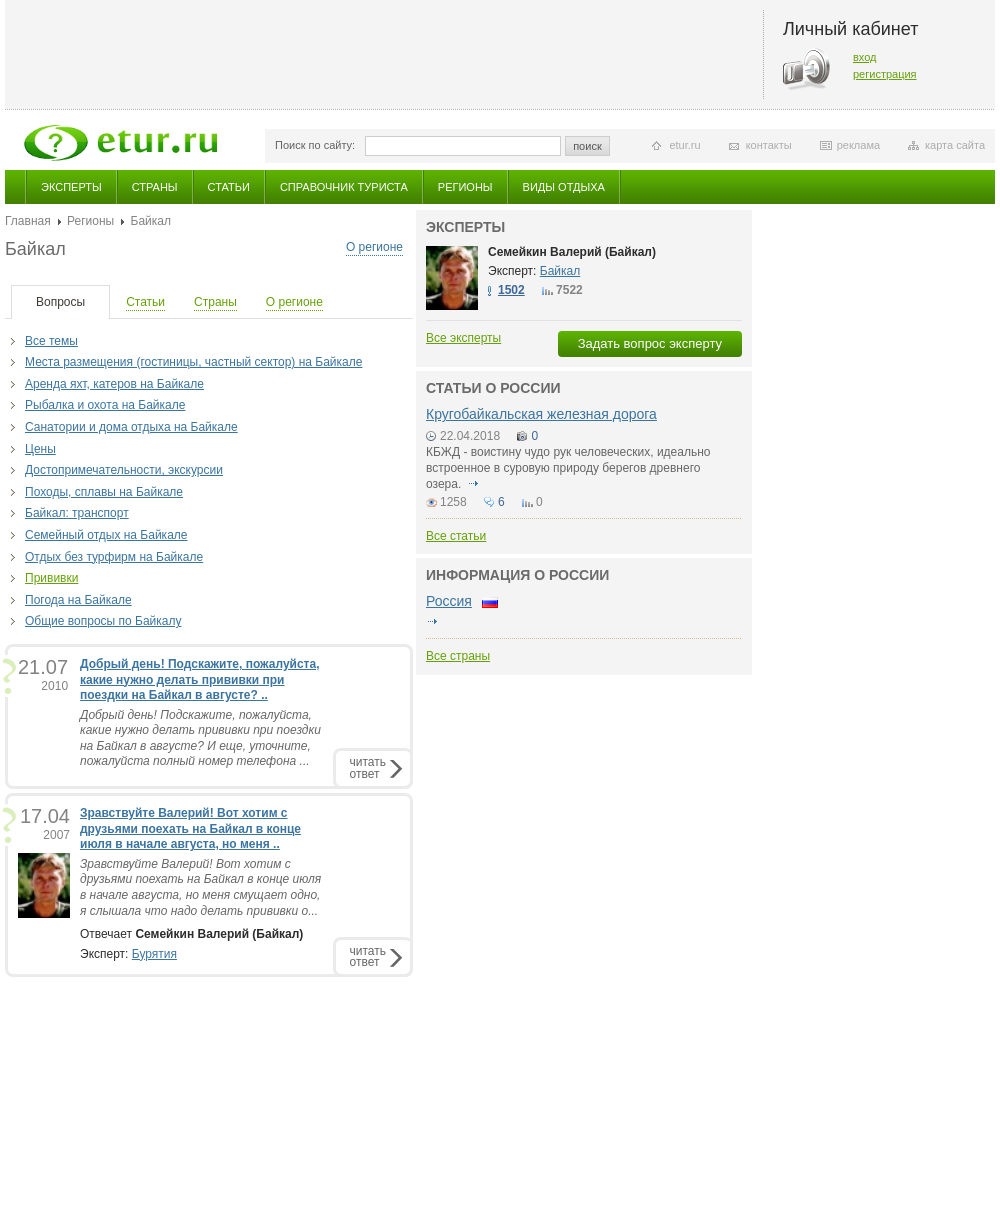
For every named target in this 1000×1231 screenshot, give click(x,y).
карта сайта (955, 145)
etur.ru (684, 145)
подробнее (474, 484)
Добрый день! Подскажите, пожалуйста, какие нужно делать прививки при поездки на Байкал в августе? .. (200, 679)
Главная (28, 221)
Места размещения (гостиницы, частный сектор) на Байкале (193, 362)
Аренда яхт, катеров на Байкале (114, 384)
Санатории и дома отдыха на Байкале (131, 427)
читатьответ (368, 767)
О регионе (374, 247)
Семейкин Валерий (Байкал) (572, 252)
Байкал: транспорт (77, 513)
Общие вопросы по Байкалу (103, 621)
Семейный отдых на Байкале (106, 535)
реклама (858, 145)
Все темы (51, 341)
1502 (511, 290)
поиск (587, 146)
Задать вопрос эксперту (650, 343)
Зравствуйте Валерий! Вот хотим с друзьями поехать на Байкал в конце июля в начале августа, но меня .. (190, 828)
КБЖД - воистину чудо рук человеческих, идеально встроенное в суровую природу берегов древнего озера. (568, 467)
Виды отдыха (564, 187)
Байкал (560, 271)
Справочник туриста (344, 187)
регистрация (885, 74)
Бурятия (154, 954)
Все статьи (456, 536)
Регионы (465, 187)
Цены (40, 449)
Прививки (51, 578)
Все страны (458, 656)
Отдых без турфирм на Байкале (114, 557)
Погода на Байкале (78, 600)
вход (865, 57)
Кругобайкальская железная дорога (541, 414)
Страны (155, 187)
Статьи (229, 187)
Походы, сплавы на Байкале (104, 492)
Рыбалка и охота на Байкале (105, 405)
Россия (449, 601)
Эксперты (71, 187)
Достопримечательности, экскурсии (124, 470)
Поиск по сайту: (315, 145)
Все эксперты (463, 338)
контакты (769, 145)
